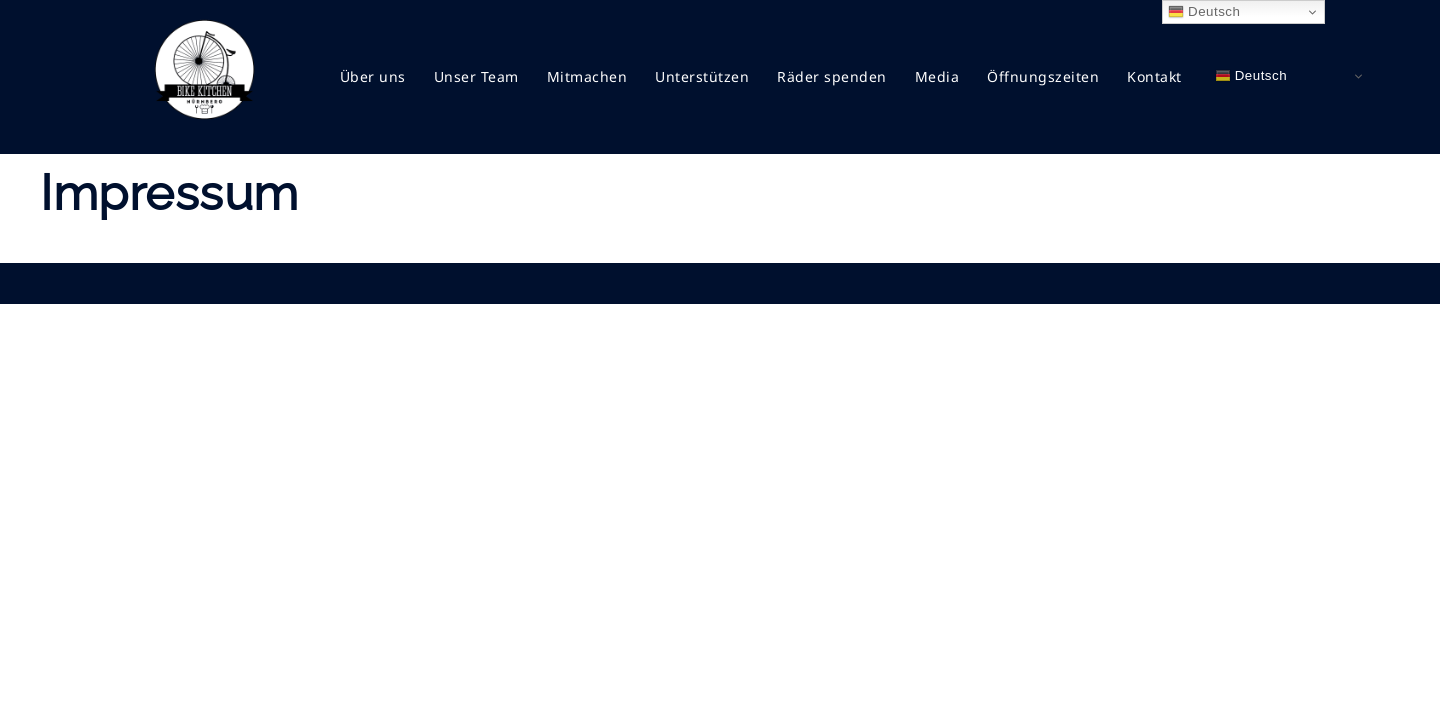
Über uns (373, 76)
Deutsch (1251, 76)
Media (937, 76)
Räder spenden (832, 76)
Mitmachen (587, 76)
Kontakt (1154, 76)
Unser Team (476, 76)
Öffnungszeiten (1043, 76)
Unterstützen (702, 76)
